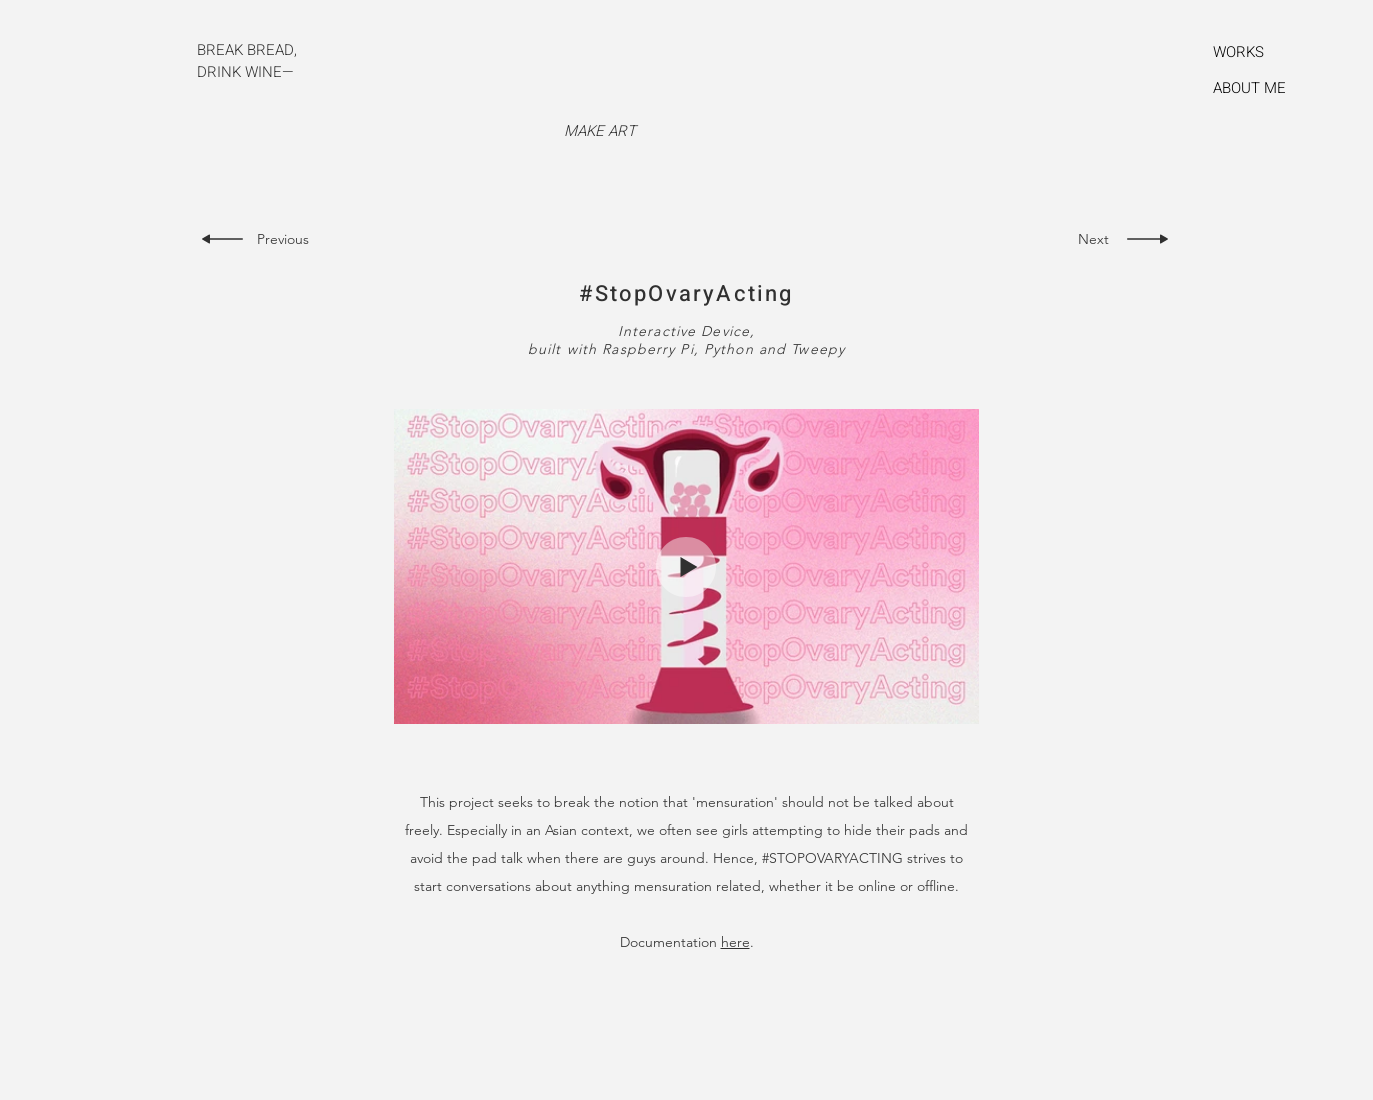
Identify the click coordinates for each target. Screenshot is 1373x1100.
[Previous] (288, 239)
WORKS (1238, 52)
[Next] (1088, 239)
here (735, 942)
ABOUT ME (1249, 88)
